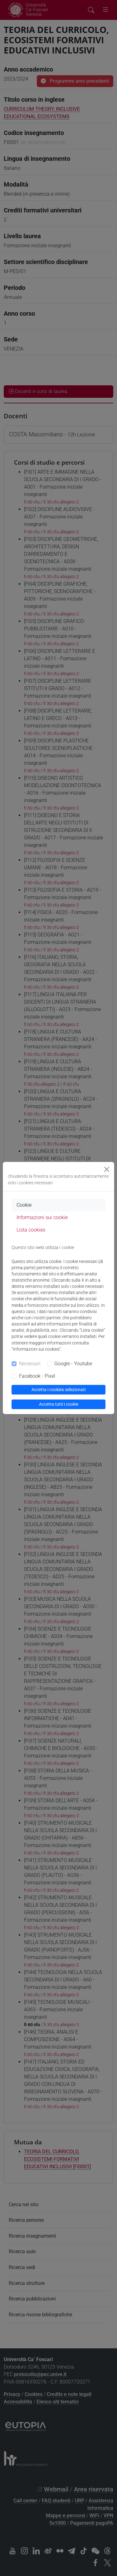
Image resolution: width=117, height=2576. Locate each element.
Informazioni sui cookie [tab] (42, 1217)
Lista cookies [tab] (31, 1230)
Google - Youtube (73, 1364)
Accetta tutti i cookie (58, 1404)
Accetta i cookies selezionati (58, 1389)
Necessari (30, 1364)
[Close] (107, 1169)
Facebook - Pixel (37, 1376)
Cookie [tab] (24, 1205)
